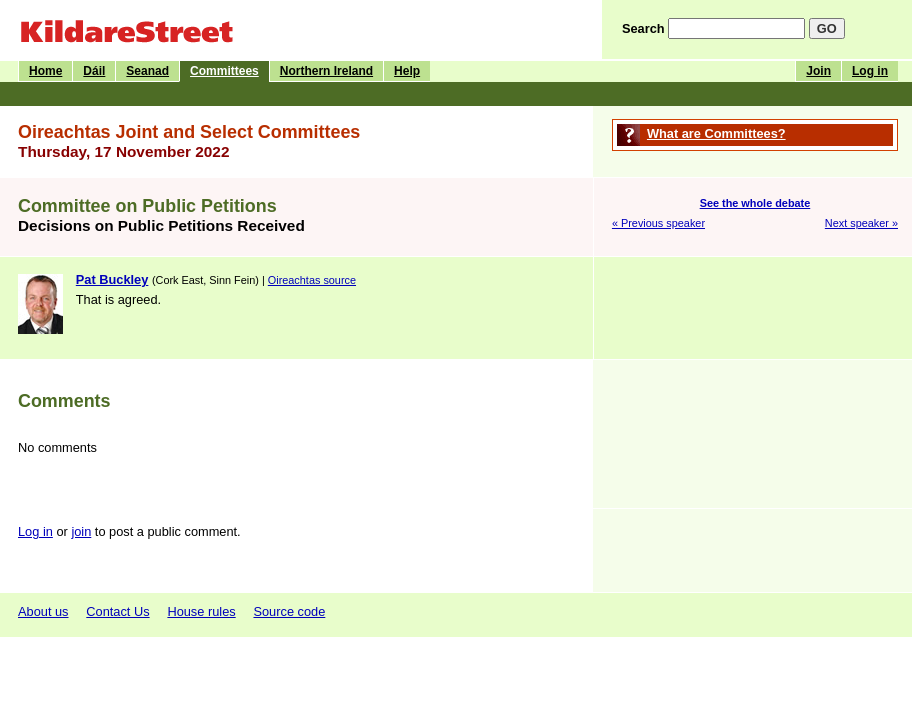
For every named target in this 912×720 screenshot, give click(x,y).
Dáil (94, 71)
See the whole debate (755, 203)
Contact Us (117, 611)
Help (407, 71)
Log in (870, 71)
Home (45, 71)
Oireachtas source (312, 280)
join (81, 531)
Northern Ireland (326, 71)
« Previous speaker (658, 223)
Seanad (147, 71)
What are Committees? (716, 133)
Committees (224, 71)
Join (818, 71)
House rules (201, 611)
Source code (289, 611)
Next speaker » (861, 223)
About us (43, 611)
